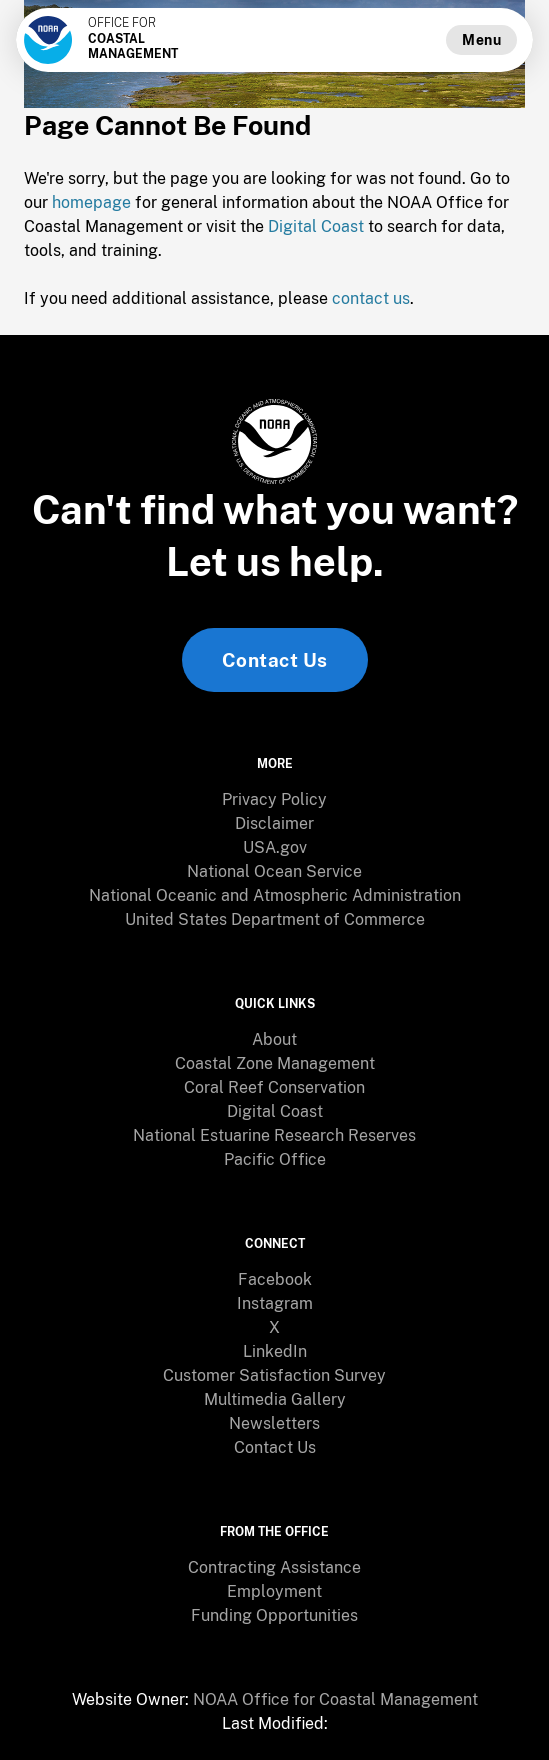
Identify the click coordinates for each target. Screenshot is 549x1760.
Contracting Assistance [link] (274, 1567)
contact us (371, 298)
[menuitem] (274, 800)
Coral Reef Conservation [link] (274, 1087)
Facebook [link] (275, 1279)
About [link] (274, 1039)
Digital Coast (316, 226)
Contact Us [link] (275, 660)
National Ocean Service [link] (274, 871)
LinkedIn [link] (275, 1351)
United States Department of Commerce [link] (275, 919)
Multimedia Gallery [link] (275, 1399)
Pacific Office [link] (275, 1159)
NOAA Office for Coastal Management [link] (335, 1699)
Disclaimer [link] (274, 823)
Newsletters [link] (274, 1423)
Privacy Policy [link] (274, 799)
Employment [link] (274, 1591)
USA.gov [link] (275, 847)
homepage (91, 202)
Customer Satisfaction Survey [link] (274, 1375)
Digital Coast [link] (275, 1111)
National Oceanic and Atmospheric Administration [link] (275, 895)
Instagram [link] (275, 1303)
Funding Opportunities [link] (274, 1615)
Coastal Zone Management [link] (275, 1063)
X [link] (274, 1327)
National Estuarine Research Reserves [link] (274, 1135)
